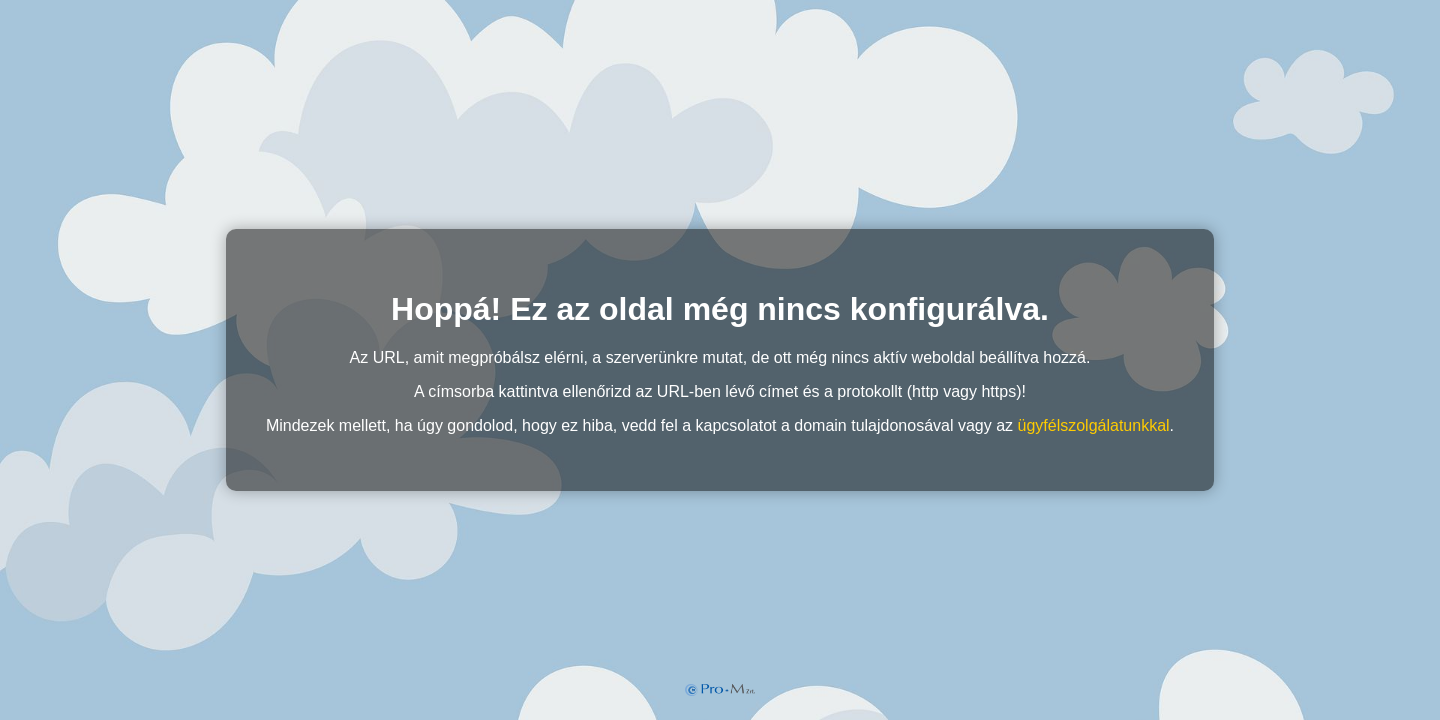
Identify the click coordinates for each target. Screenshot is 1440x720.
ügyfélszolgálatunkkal (1094, 425)
